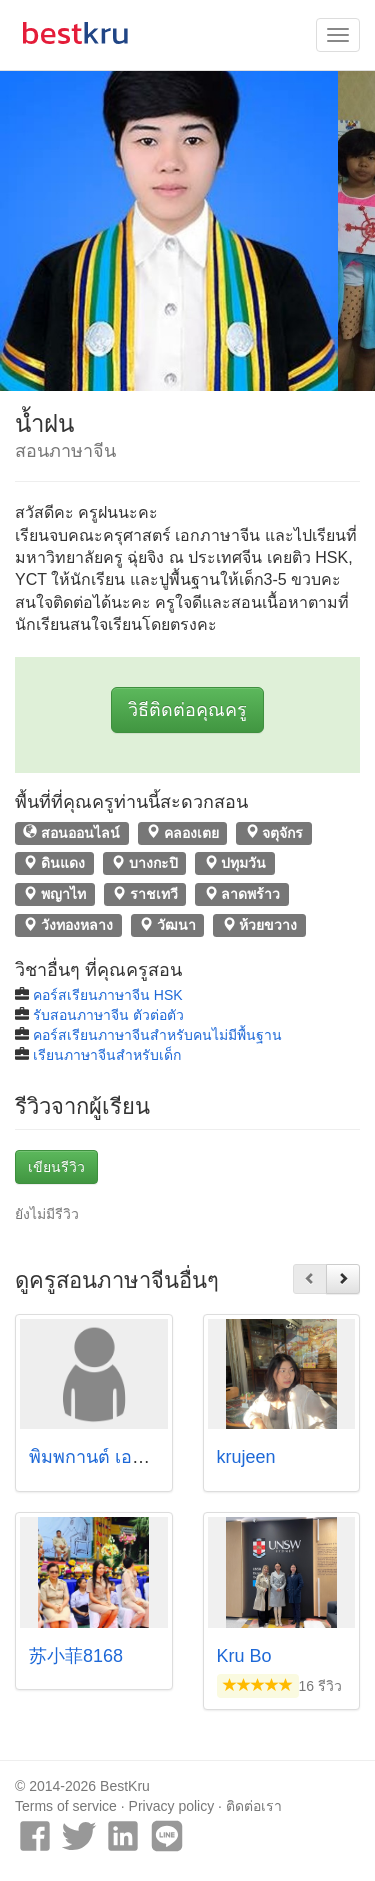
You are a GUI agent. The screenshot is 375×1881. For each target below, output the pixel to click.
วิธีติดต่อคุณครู (187, 710)
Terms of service (66, 1806)
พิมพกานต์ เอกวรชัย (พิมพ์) (134, 1457)
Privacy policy (172, 1806)
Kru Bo (244, 1656)
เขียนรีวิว (56, 1167)
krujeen (246, 1457)
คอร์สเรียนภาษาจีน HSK (108, 995)
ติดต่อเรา (254, 1806)
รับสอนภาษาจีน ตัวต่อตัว (108, 1015)
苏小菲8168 (76, 1656)
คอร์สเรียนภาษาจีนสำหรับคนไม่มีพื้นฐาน (157, 1035)
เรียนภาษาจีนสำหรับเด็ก (107, 1055)
